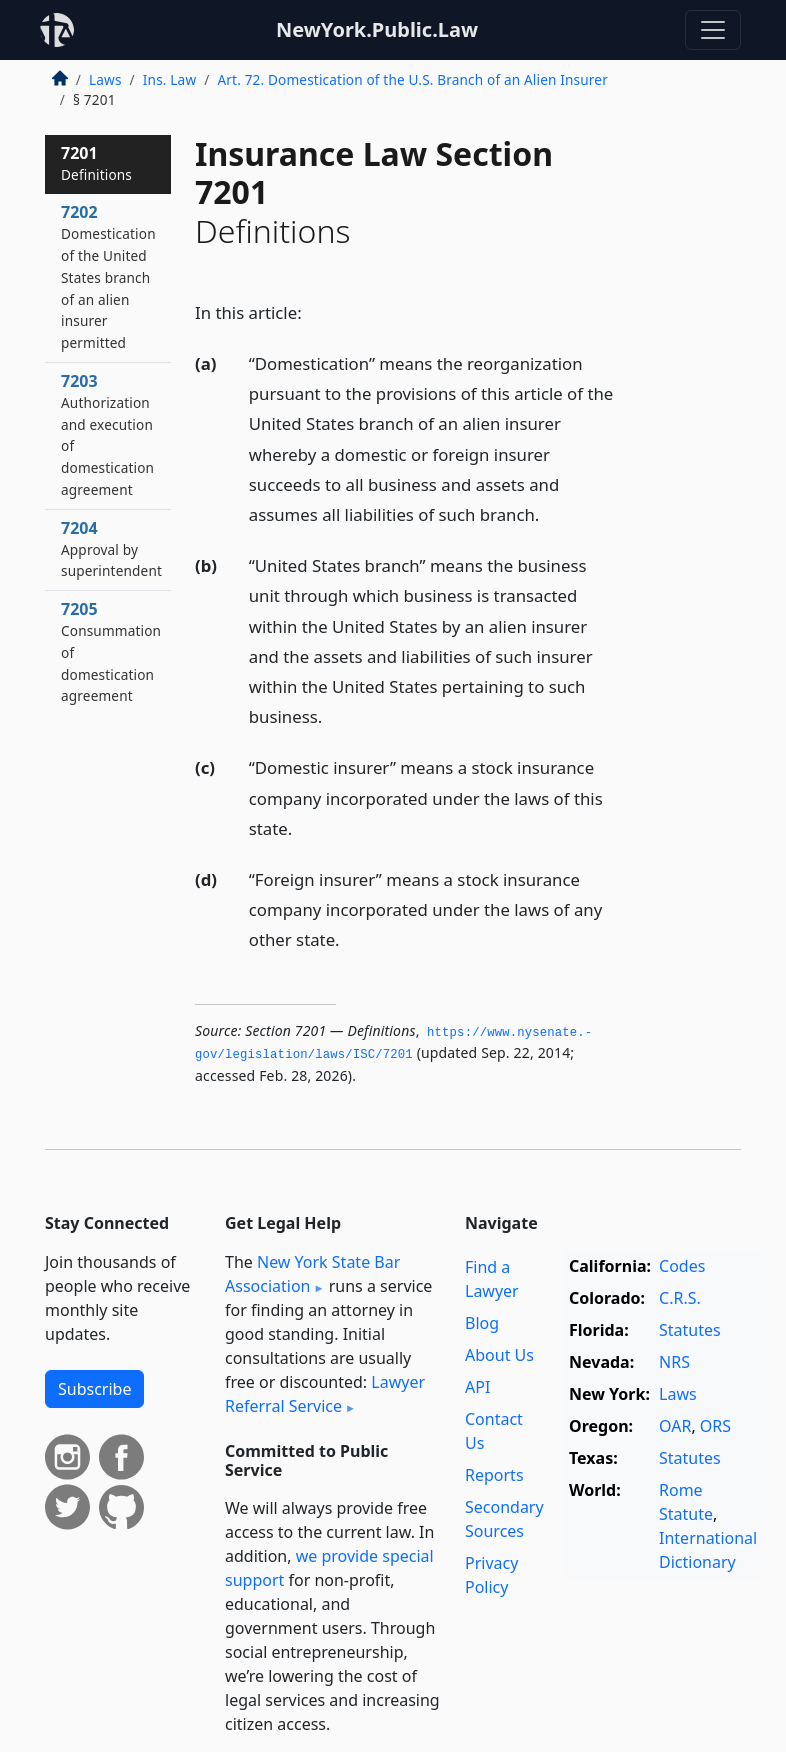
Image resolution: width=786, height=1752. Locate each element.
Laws (105, 79)
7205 (111, 651)
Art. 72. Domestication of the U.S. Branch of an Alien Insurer (412, 79)
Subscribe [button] (94, 1389)
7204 (111, 549)
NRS (674, 1362)
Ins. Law (169, 79)
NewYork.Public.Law (377, 29)
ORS (715, 1426)
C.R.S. (680, 1298)
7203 (107, 434)
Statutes (690, 1330)
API (477, 1387)
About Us (499, 1355)
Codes (682, 1266)
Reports (494, 1475)
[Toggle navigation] (713, 30)
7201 (96, 163)
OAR (675, 1426)
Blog (482, 1323)
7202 (108, 276)
